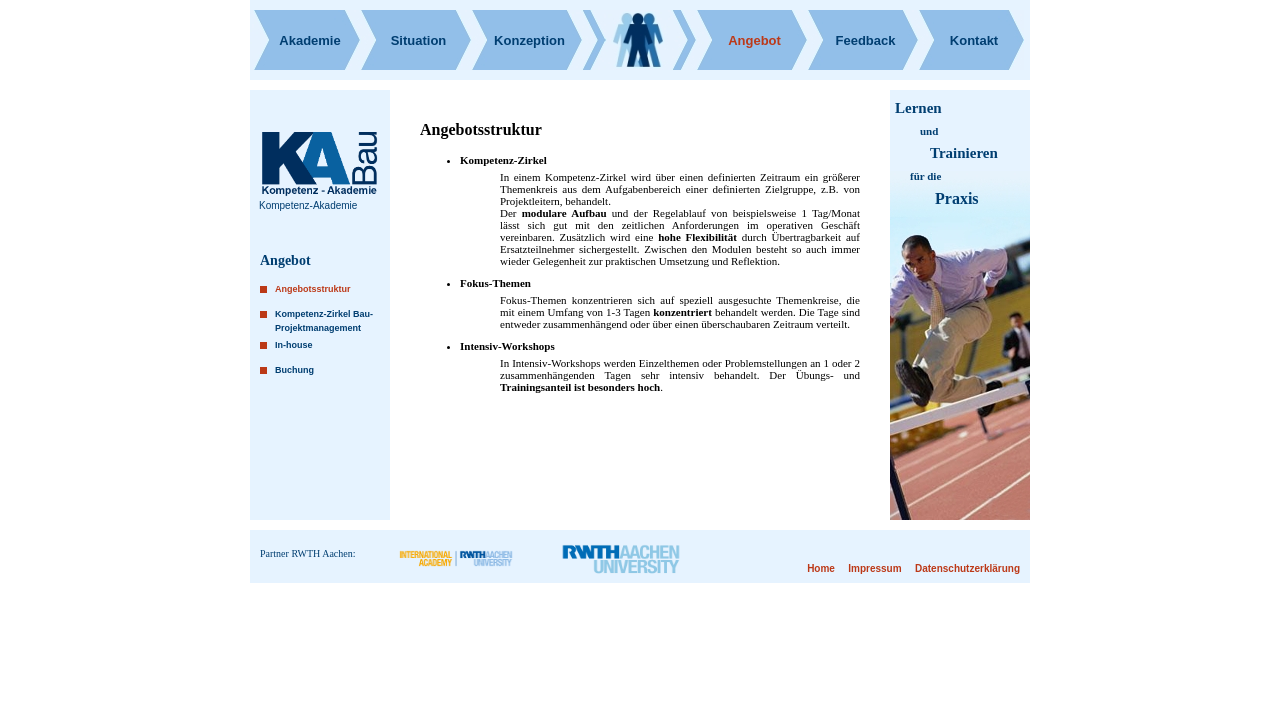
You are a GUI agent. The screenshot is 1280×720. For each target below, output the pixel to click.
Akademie (309, 40)
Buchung (294, 370)
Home (821, 568)
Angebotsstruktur (313, 289)
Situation (419, 40)
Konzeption (529, 40)
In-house (294, 345)
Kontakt (974, 40)
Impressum (874, 568)
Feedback (866, 40)
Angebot (754, 40)
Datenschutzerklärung (967, 568)
